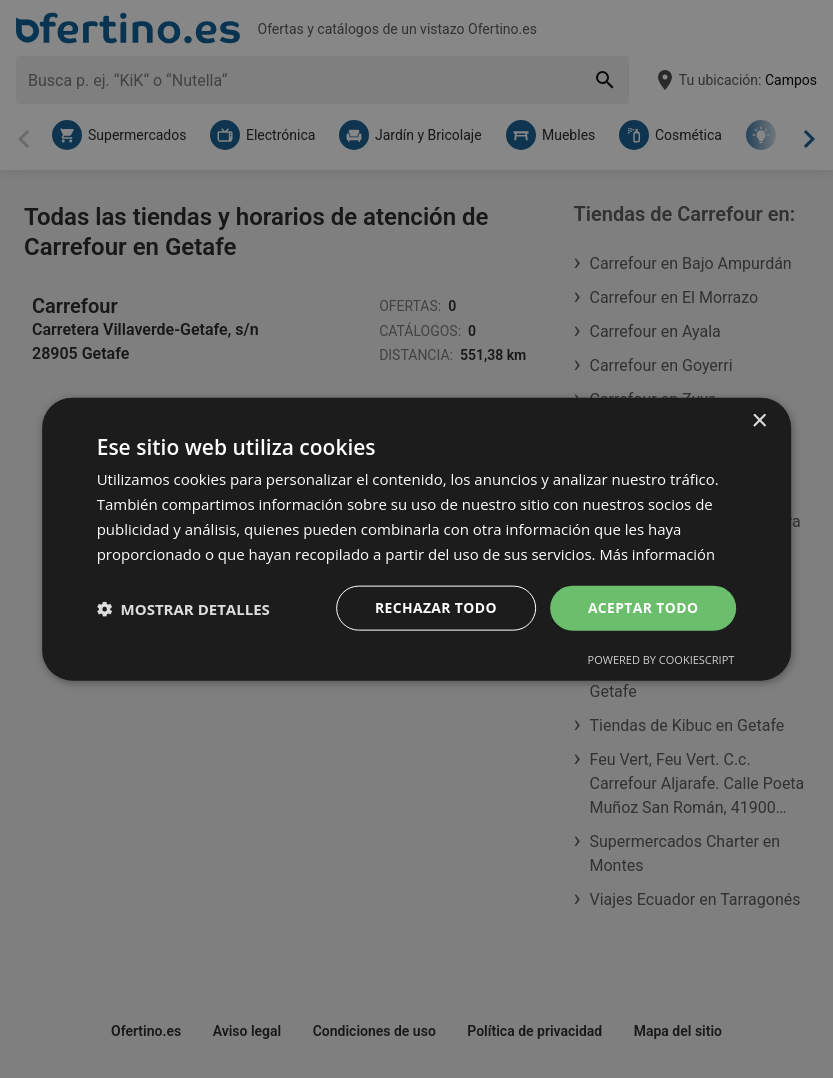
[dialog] (417, 538)
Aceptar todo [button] (642, 607)
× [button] (758, 420)
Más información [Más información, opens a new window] (657, 553)
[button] (183, 608)
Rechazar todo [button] (434, 607)
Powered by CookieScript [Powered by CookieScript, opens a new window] (661, 659)
